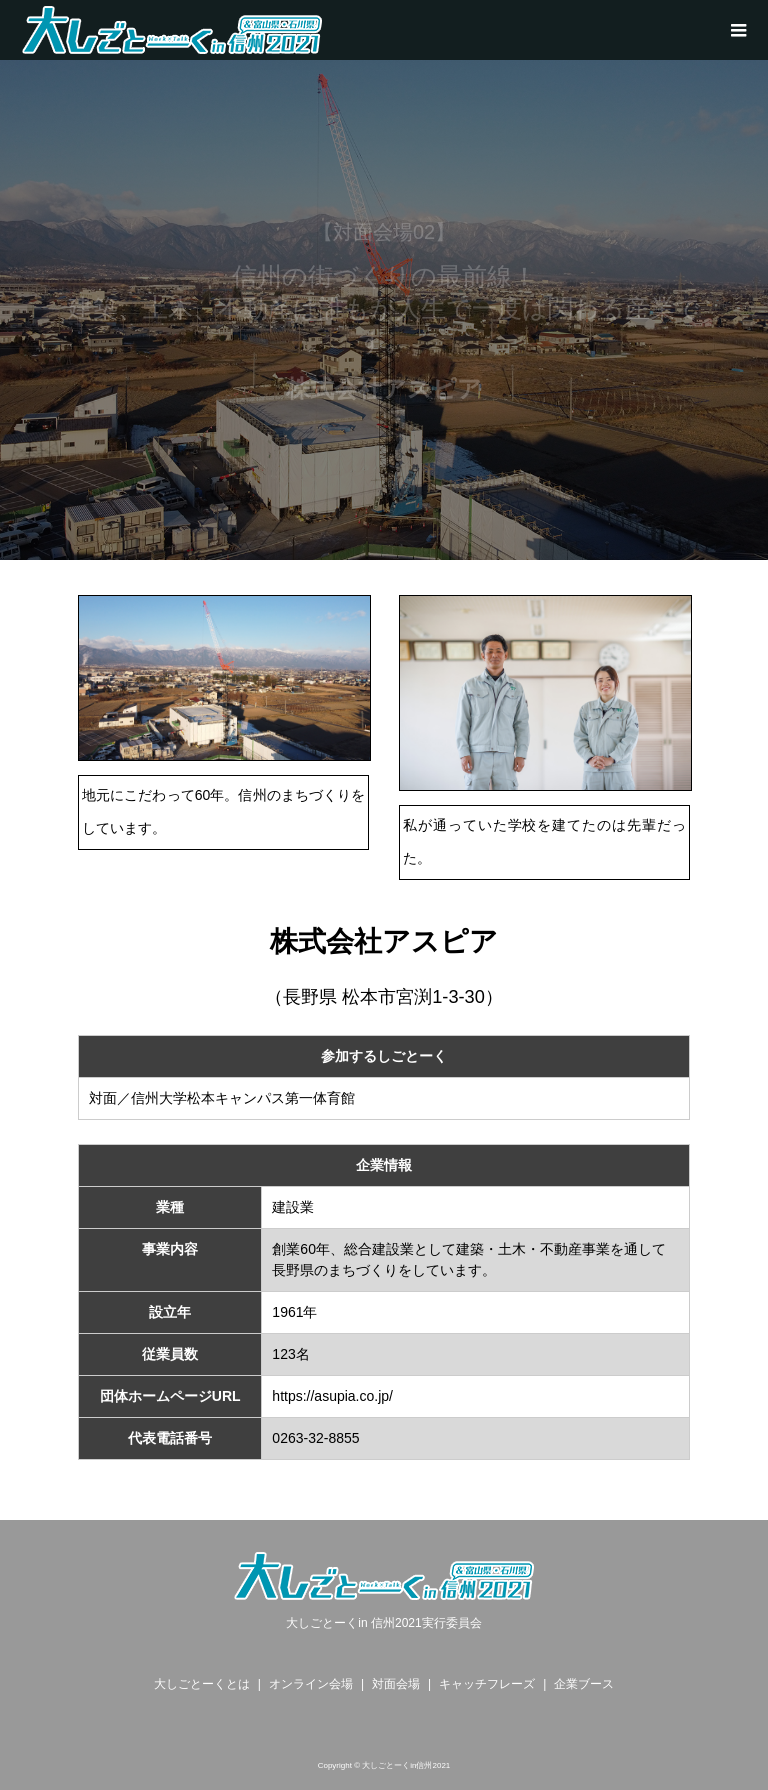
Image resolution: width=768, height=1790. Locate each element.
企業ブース (584, 1684)
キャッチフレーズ (487, 1684)
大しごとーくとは (202, 1684)
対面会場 (396, 1684)
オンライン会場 (311, 1684)
